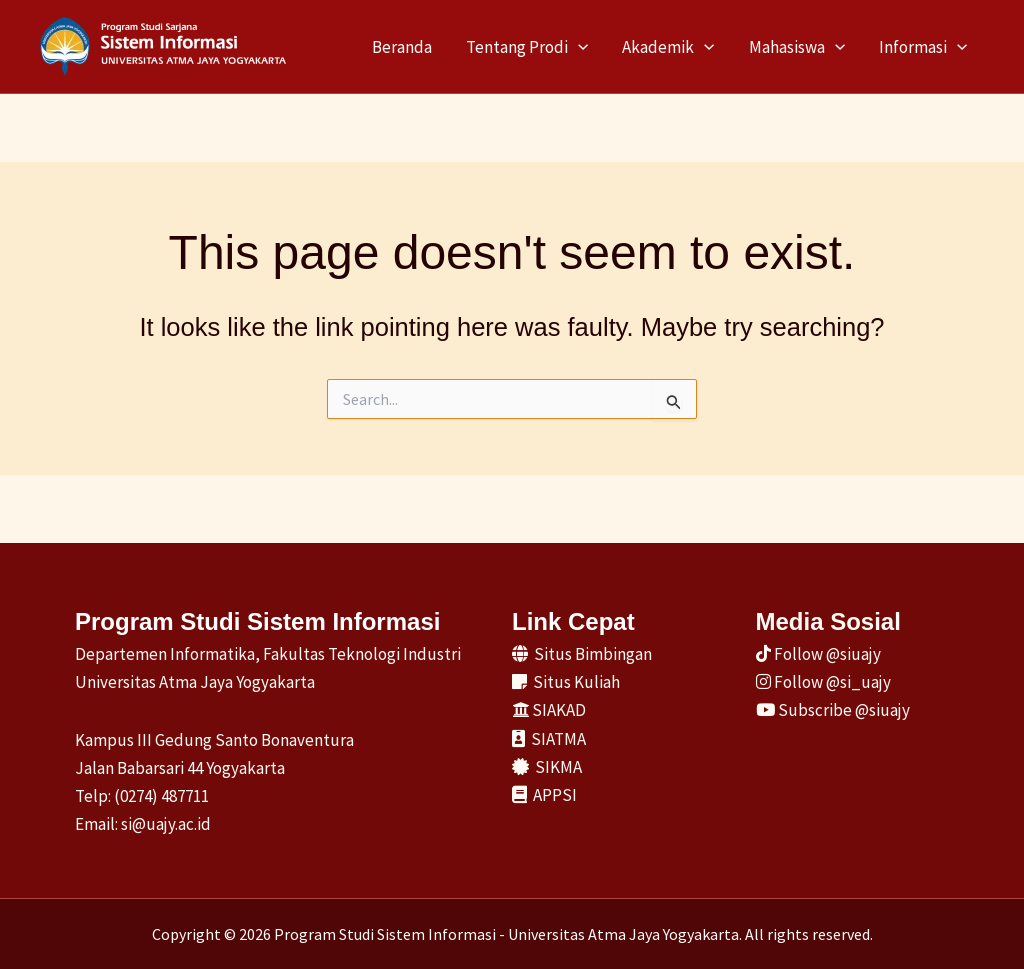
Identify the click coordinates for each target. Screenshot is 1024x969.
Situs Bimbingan (582, 654)
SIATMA (549, 739)
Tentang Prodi (527, 47)
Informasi (923, 47)
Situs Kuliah (566, 682)
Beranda (402, 47)
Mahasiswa (797, 47)
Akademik (668, 47)
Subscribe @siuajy (833, 710)
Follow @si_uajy (823, 682)
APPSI (544, 795)
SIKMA (547, 767)
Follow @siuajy (818, 654)
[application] (578, 47)
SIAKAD (549, 710)
